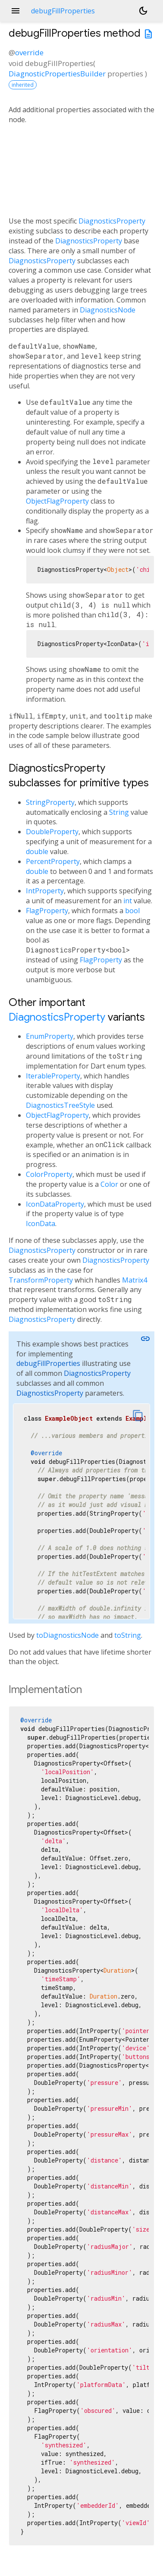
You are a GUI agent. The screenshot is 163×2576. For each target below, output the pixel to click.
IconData (40, 1223)
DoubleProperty (52, 831)
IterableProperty (53, 1076)
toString (127, 1635)
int (127, 900)
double (37, 851)
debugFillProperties (48, 1363)
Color (109, 1184)
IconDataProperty (55, 1204)
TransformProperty (41, 1280)
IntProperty (45, 890)
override (29, 52)
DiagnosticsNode (107, 310)
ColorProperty (49, 1174)
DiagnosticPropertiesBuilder (57, 74)
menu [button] (15, 11)
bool (132, 910)
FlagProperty (47, 910)
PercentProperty (53, 861)
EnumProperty (49, 1036)
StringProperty (50, 802)
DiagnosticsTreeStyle (60, 1105)
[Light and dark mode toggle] (143, 11)
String (119, 812)
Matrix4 (134, 1280)
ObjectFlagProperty (57, 501)
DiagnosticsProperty (111, 221)
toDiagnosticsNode (67, 1635)
